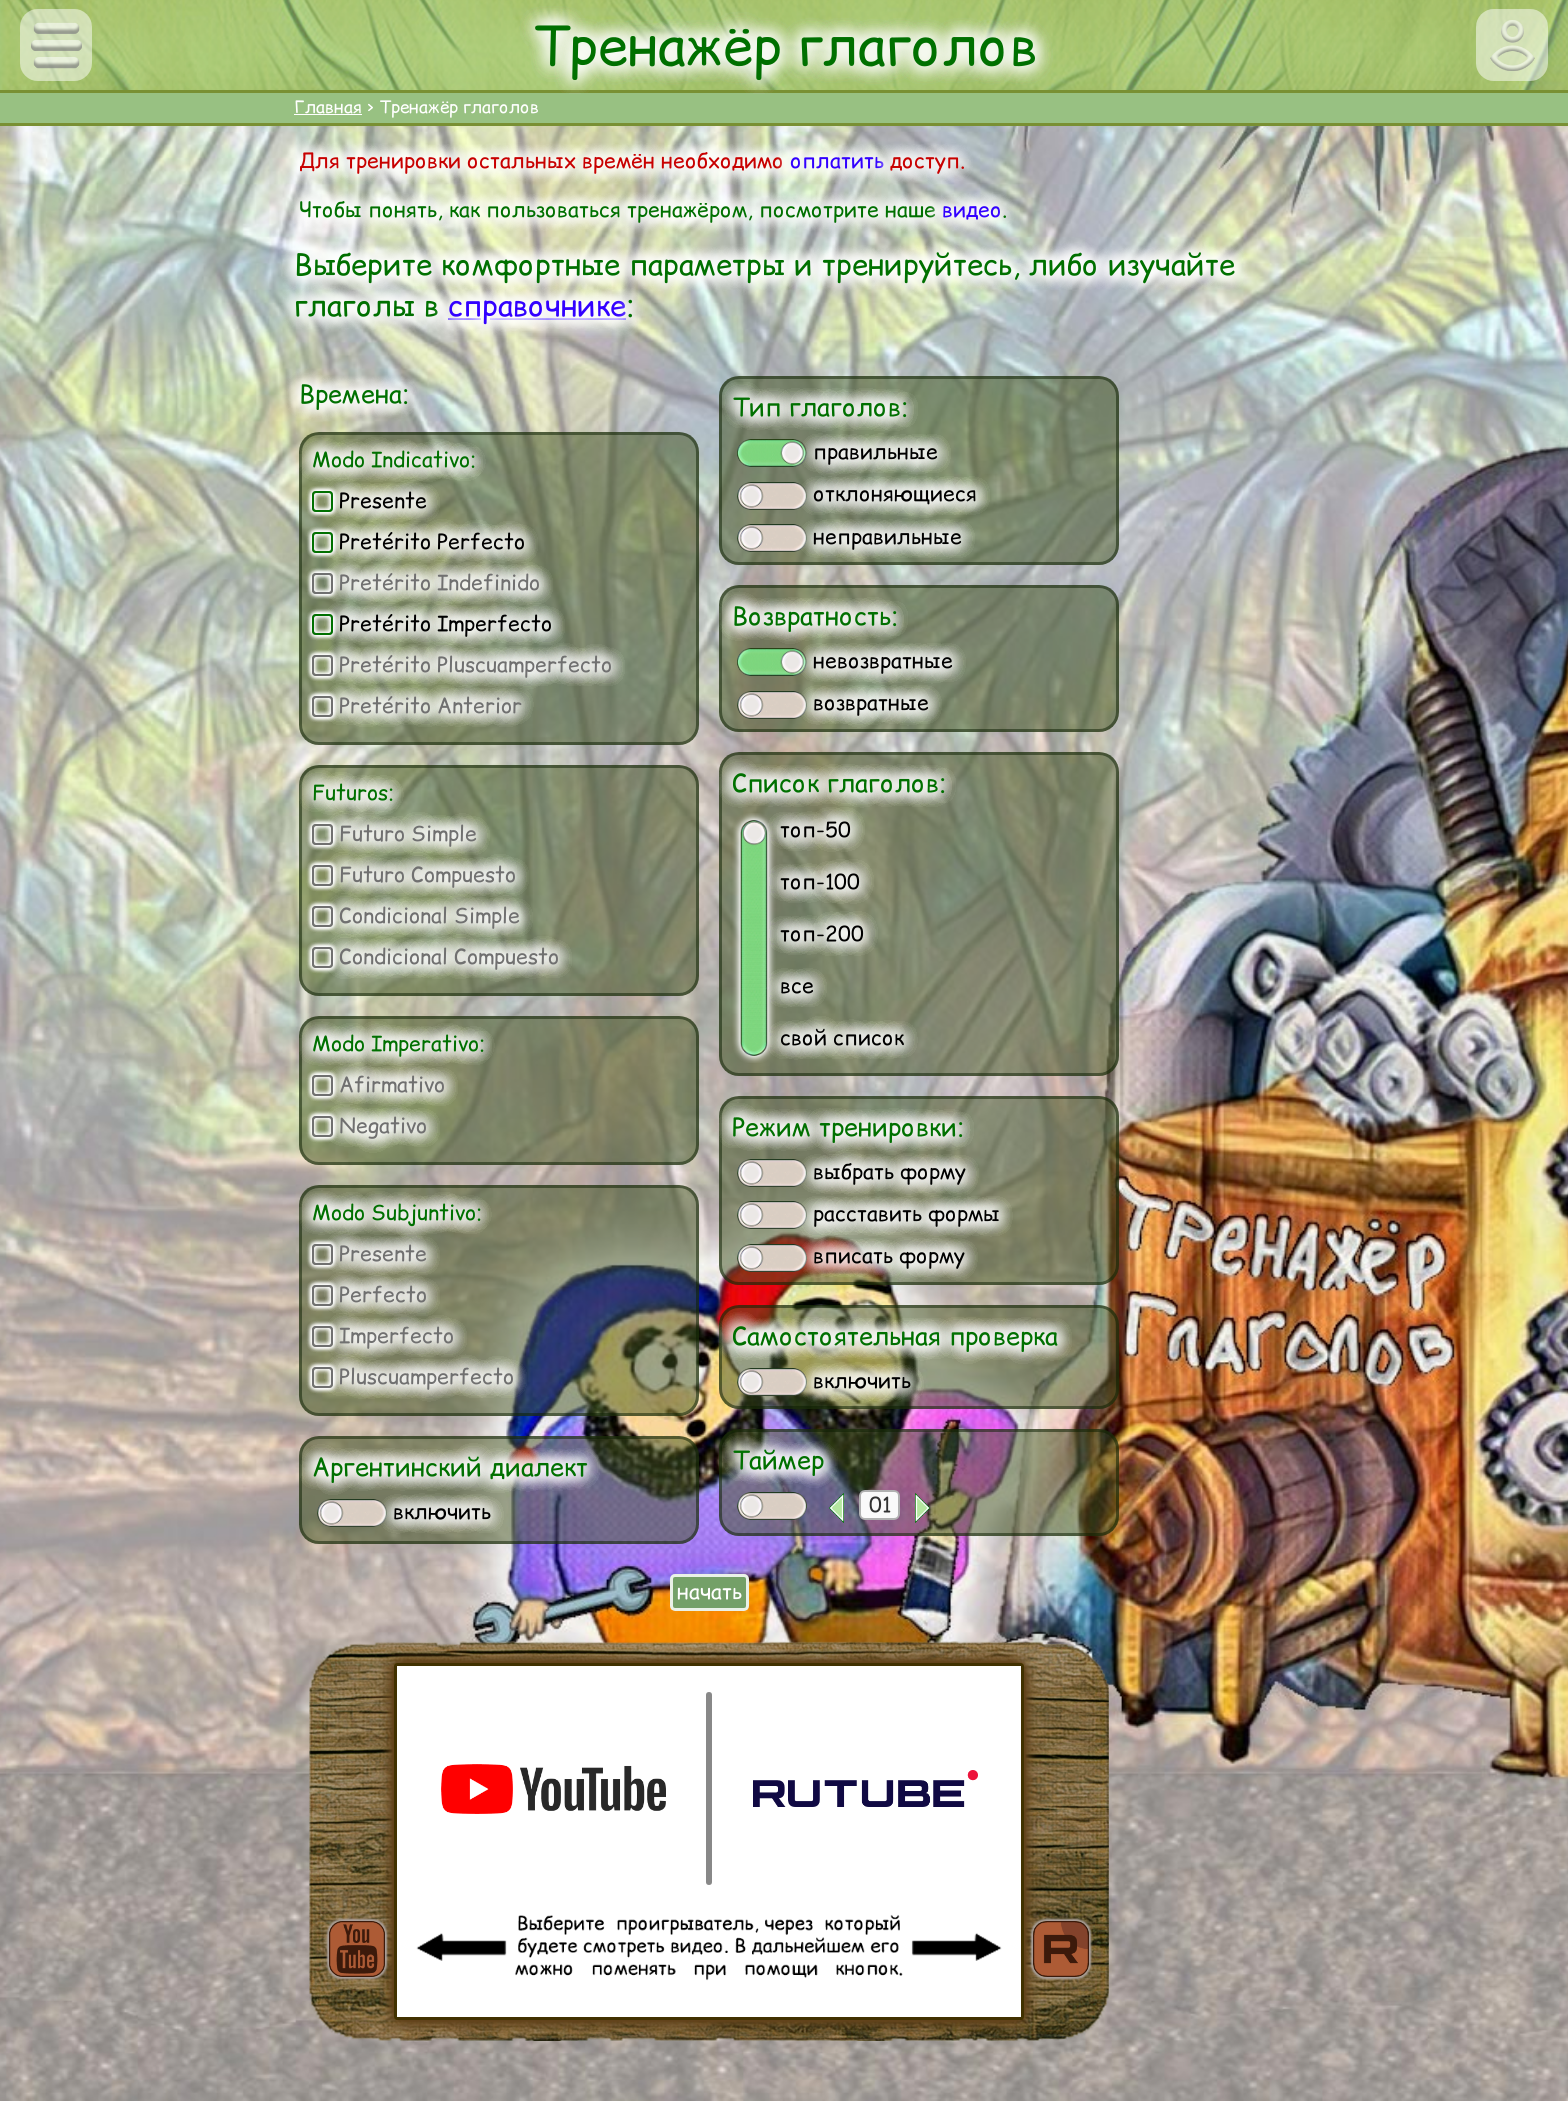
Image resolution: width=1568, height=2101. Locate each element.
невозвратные (845, 661)
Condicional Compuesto (435, 956)
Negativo (369, 1125)
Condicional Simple (416, 915)
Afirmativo (378, 1084)
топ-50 (815, 829)
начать (709, 1591)
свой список (842, 1037)
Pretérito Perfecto (418, 541)
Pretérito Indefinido (426, 582)
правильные (837, 452)
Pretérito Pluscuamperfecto (462, 664)
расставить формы (868, 1214)
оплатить (837, 160)
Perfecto (369, 1294)
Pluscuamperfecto (413, 1376)
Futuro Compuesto (414, 874)
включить (404, 1512)
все (797, 985)
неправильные (849, 537)
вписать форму (851, 1256)
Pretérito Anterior (417, 705)
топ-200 (822, 933)
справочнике (537, 305)
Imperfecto (383, 1335)
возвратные (833, 703)
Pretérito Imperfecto (432, 623)
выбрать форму (851, 1172)
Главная (328, 107)
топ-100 (820, 881)
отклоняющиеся (857, 494)
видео (972, 209)
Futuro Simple (394, 833)
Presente (369, 500)
